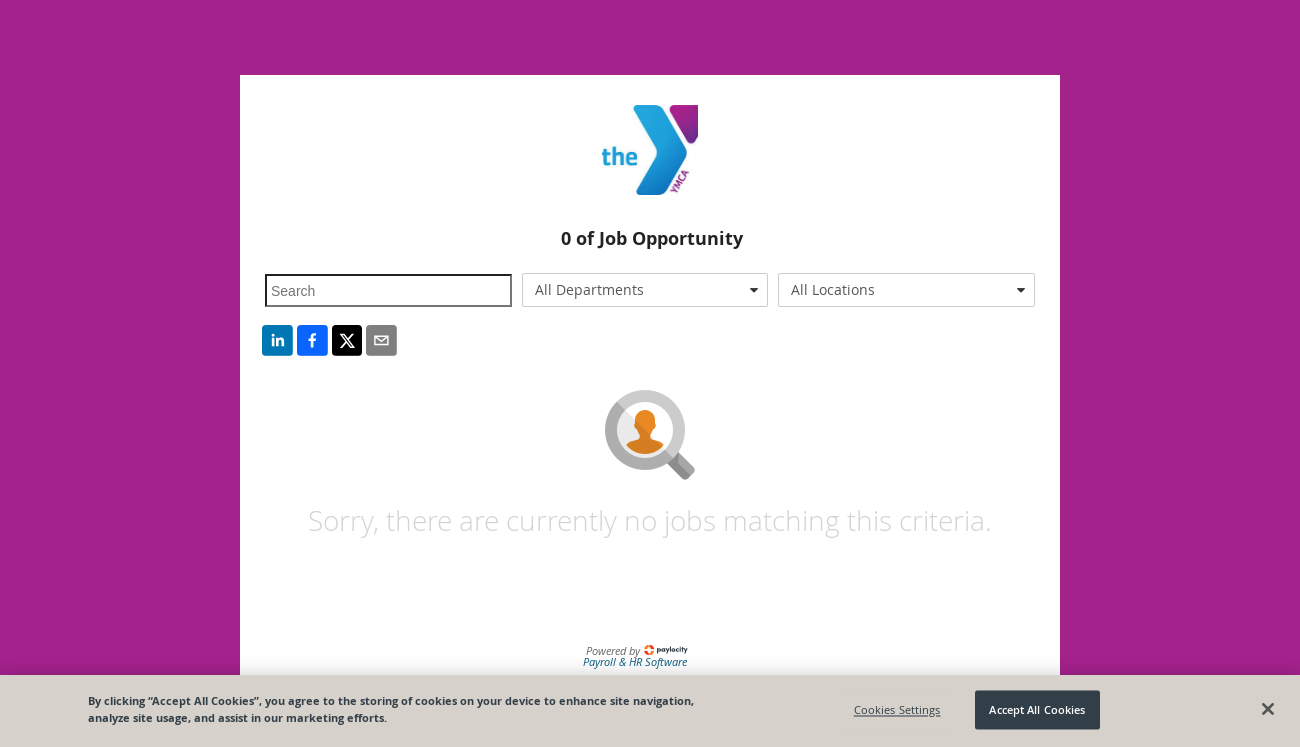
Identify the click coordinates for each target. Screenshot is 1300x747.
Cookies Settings (897, 709)
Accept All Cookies (1037, 709)
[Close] (1268, 709)
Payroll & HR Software (635, 661)
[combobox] (645, 290)
